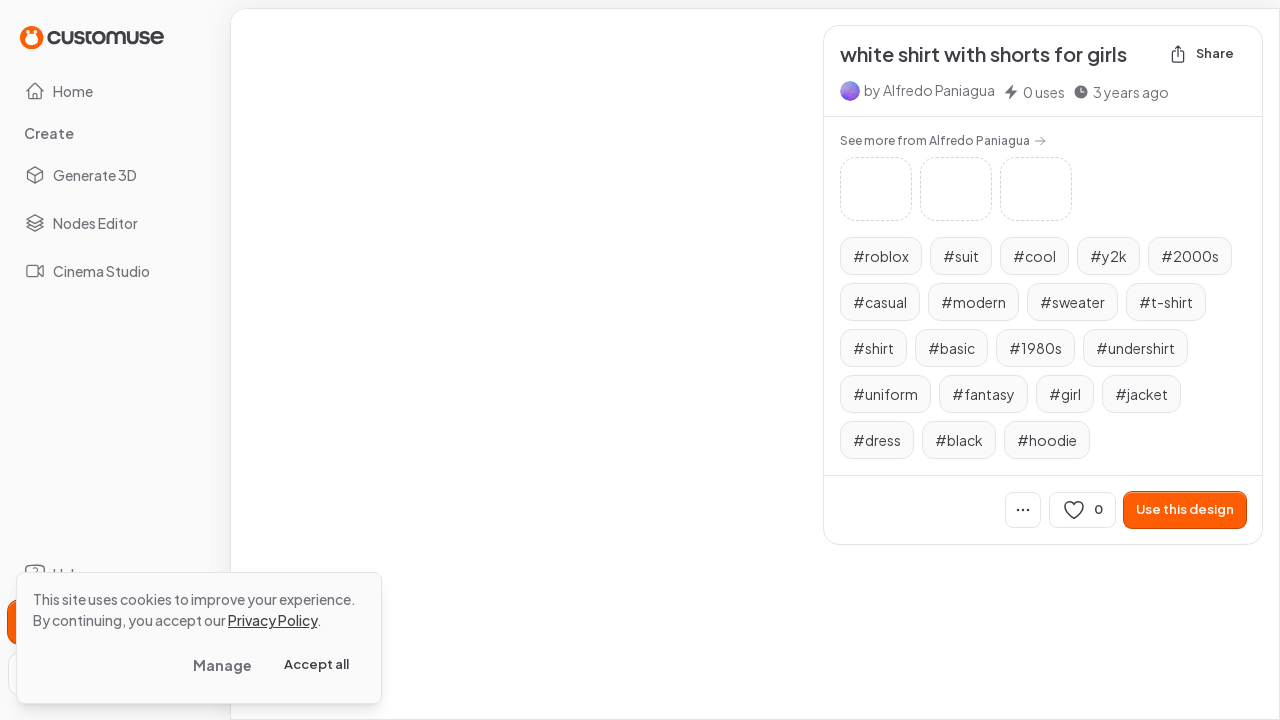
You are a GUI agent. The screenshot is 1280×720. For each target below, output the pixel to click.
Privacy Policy (272, 620)
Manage (222, 665)
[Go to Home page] (92, 36)
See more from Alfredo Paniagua (943, 140)
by (929, 90)
